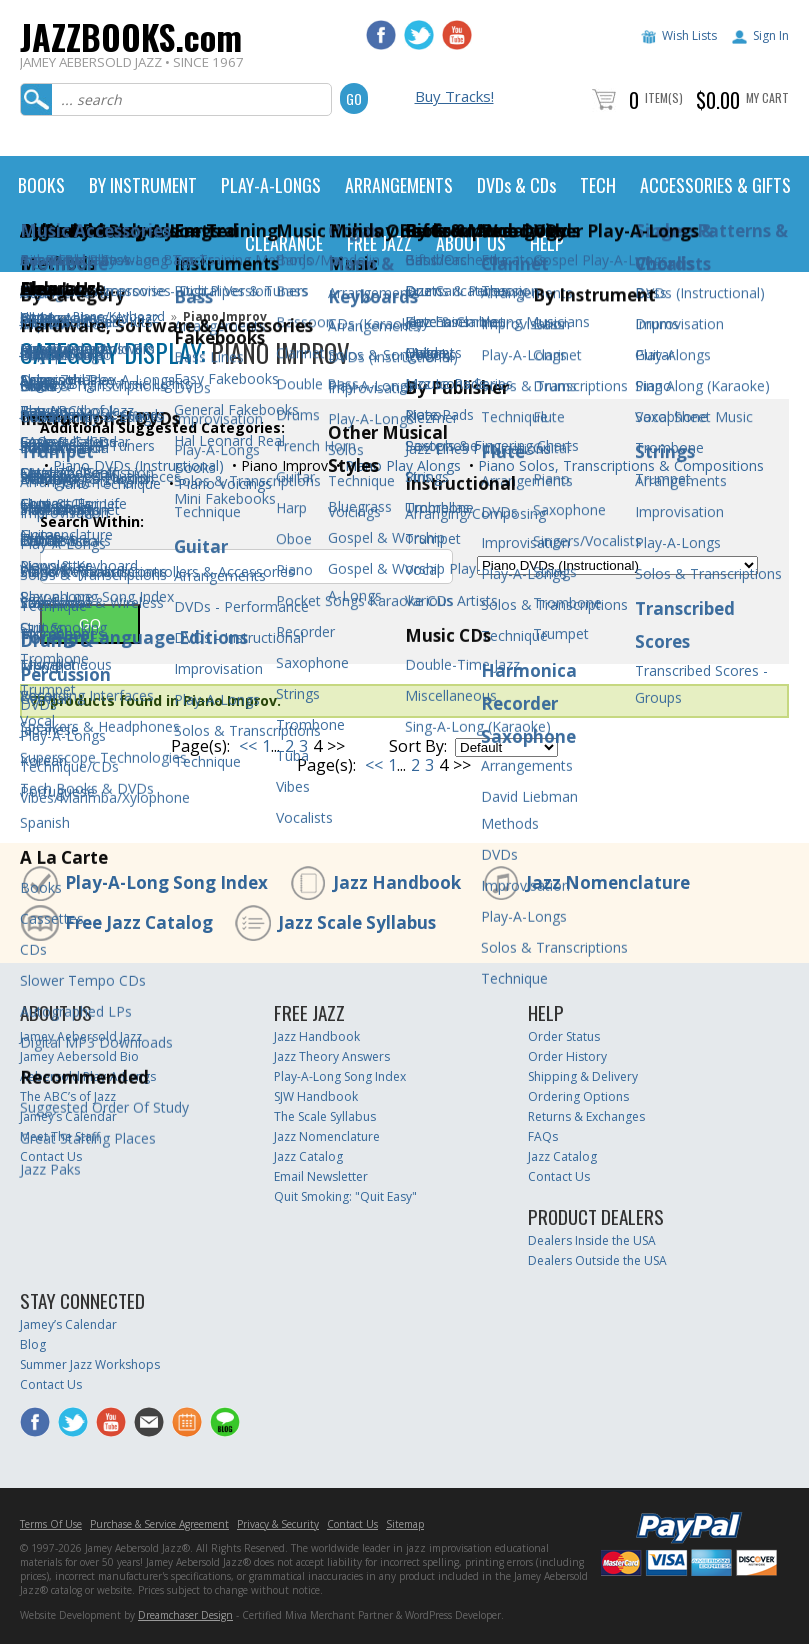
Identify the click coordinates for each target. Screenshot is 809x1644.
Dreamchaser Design (185, 1615)
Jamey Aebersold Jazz (81, 1036)
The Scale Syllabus (325, 1116)
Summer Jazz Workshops (90, 1364)
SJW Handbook (316, 1096)
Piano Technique (105, 483)
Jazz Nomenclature (608, 882)
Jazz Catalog (308, 1156)
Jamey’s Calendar (68, 1116)
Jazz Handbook (397, 882)
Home (37, 316)
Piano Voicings (223, 483)
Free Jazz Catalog (139, 922)
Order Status (564, 1036)
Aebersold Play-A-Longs (88, 1076)
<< (248, 746)
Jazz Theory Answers (332, 1056)
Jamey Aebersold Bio (79, 1056)
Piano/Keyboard (119, 316)
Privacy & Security (278, 1524)
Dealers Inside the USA (592, 1240)
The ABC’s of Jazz (68, 1096)
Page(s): (200, 746)
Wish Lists (689, 35)
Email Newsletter (321, 1176)
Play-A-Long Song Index (166, 882)
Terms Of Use (51, 1524)
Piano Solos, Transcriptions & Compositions (619, 465)
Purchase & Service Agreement (159, 1524)
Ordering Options (578, 1096)
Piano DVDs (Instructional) (136, 465)
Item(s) (664, 97)
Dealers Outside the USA (597, 1260)
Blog (33, 1344)
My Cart (767, 97)
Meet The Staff (60, 1136)
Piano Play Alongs (401, 465)
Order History (567, 1056)
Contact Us (51, 1156)
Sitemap (405, 1524)
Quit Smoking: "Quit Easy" (345, 1196)
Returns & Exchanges (586, 1116)
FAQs (543, 1136)
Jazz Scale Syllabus (357, 922)
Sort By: (418, 746)
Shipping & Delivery (583, 1076)
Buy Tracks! (454, 96)
